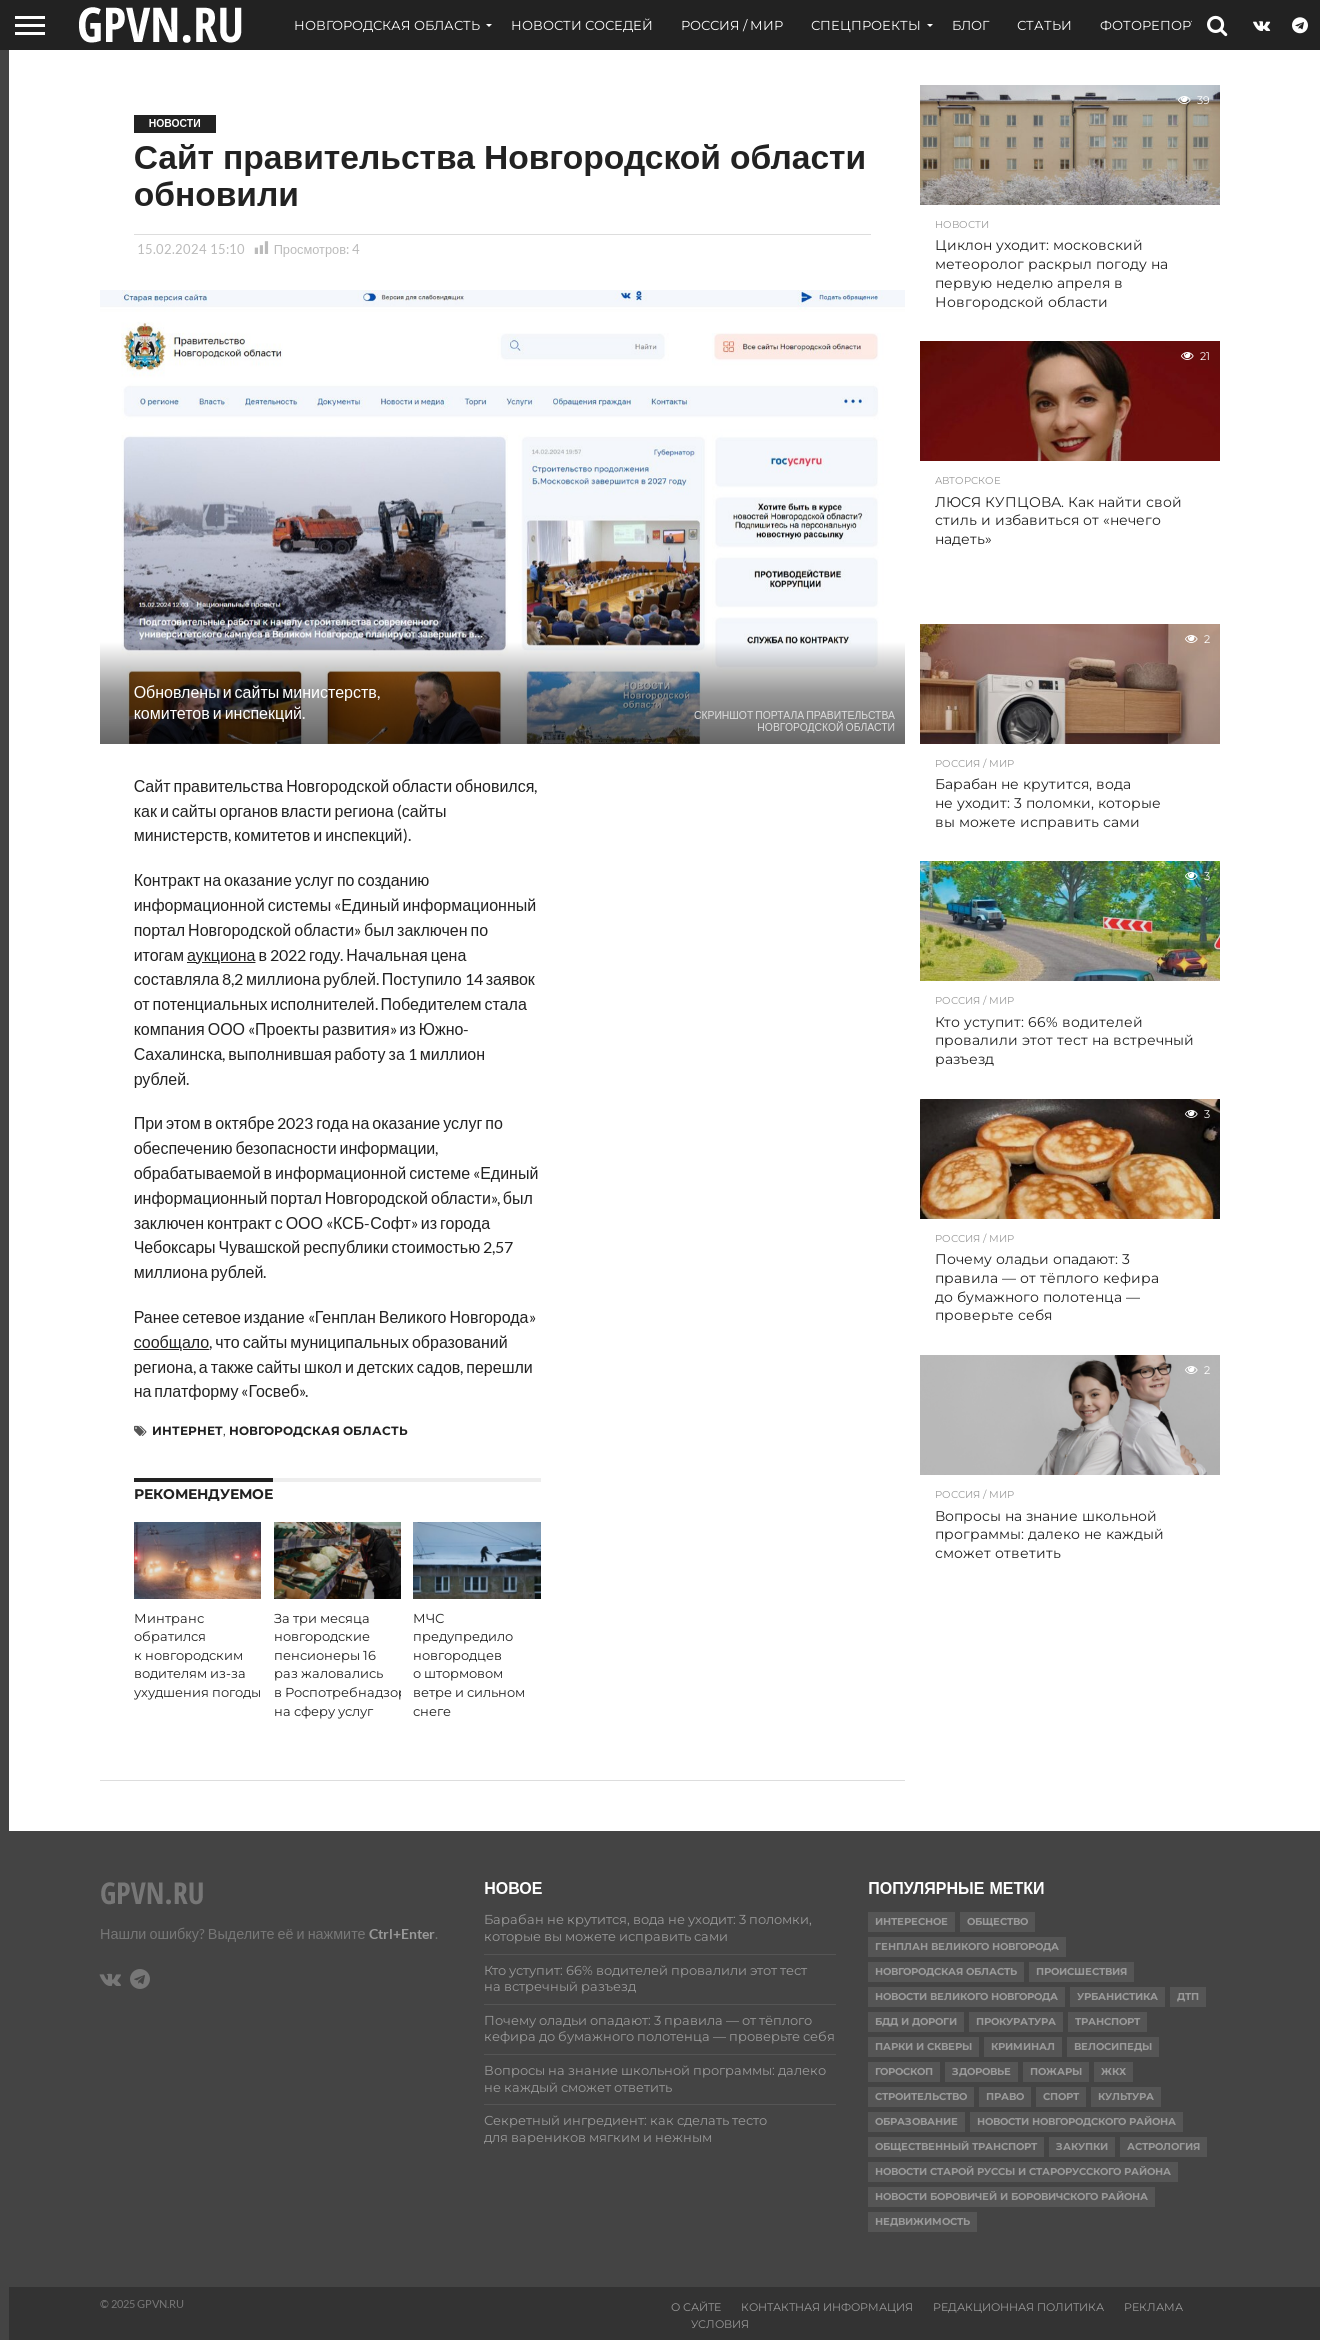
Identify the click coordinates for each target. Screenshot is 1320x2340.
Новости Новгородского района (1076, 2121)
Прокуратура (1016, 2021)
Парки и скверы (923, 2046)
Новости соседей (582, 25)
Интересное (911, 1921)
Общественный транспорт (956, 2146)
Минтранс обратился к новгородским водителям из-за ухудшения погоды (197, 1656)
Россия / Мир (732, 25)
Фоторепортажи (1166, 25)
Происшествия (1081, 1971)
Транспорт (1107, 2021)
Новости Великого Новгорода (966, 1996)
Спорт (1061, 2096)
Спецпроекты (866, 25)
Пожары (1056, 2071)
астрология (1163, 2146)
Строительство (921, 2096)
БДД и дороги (916, 2021)
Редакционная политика (1018, 2307)
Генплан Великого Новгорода (967, 1946)
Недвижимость (922, 2221)
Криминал (1023, 2046)
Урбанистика (1117, 1996)
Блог (970, 25)
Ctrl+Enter (402, 1933)
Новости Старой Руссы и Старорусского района (1023, 2171)
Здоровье (981, 2071)
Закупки (1082, 2146)
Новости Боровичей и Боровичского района (1011, 2196)
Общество (997, 1921)
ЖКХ (1113, 2071)
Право (1005, 2096)
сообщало (172, 1341)
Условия (720, 2324)
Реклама (1153, 2307)
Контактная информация (827, 2307)
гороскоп (904, 2071)
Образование (916, 2121)
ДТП (1188, 1996)
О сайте (696, 2307)
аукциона (221, 954)
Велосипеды (1113, 2046)
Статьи (1044, 25)
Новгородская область (387, 25)
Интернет (187, 1430)
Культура (1126, 2096)
